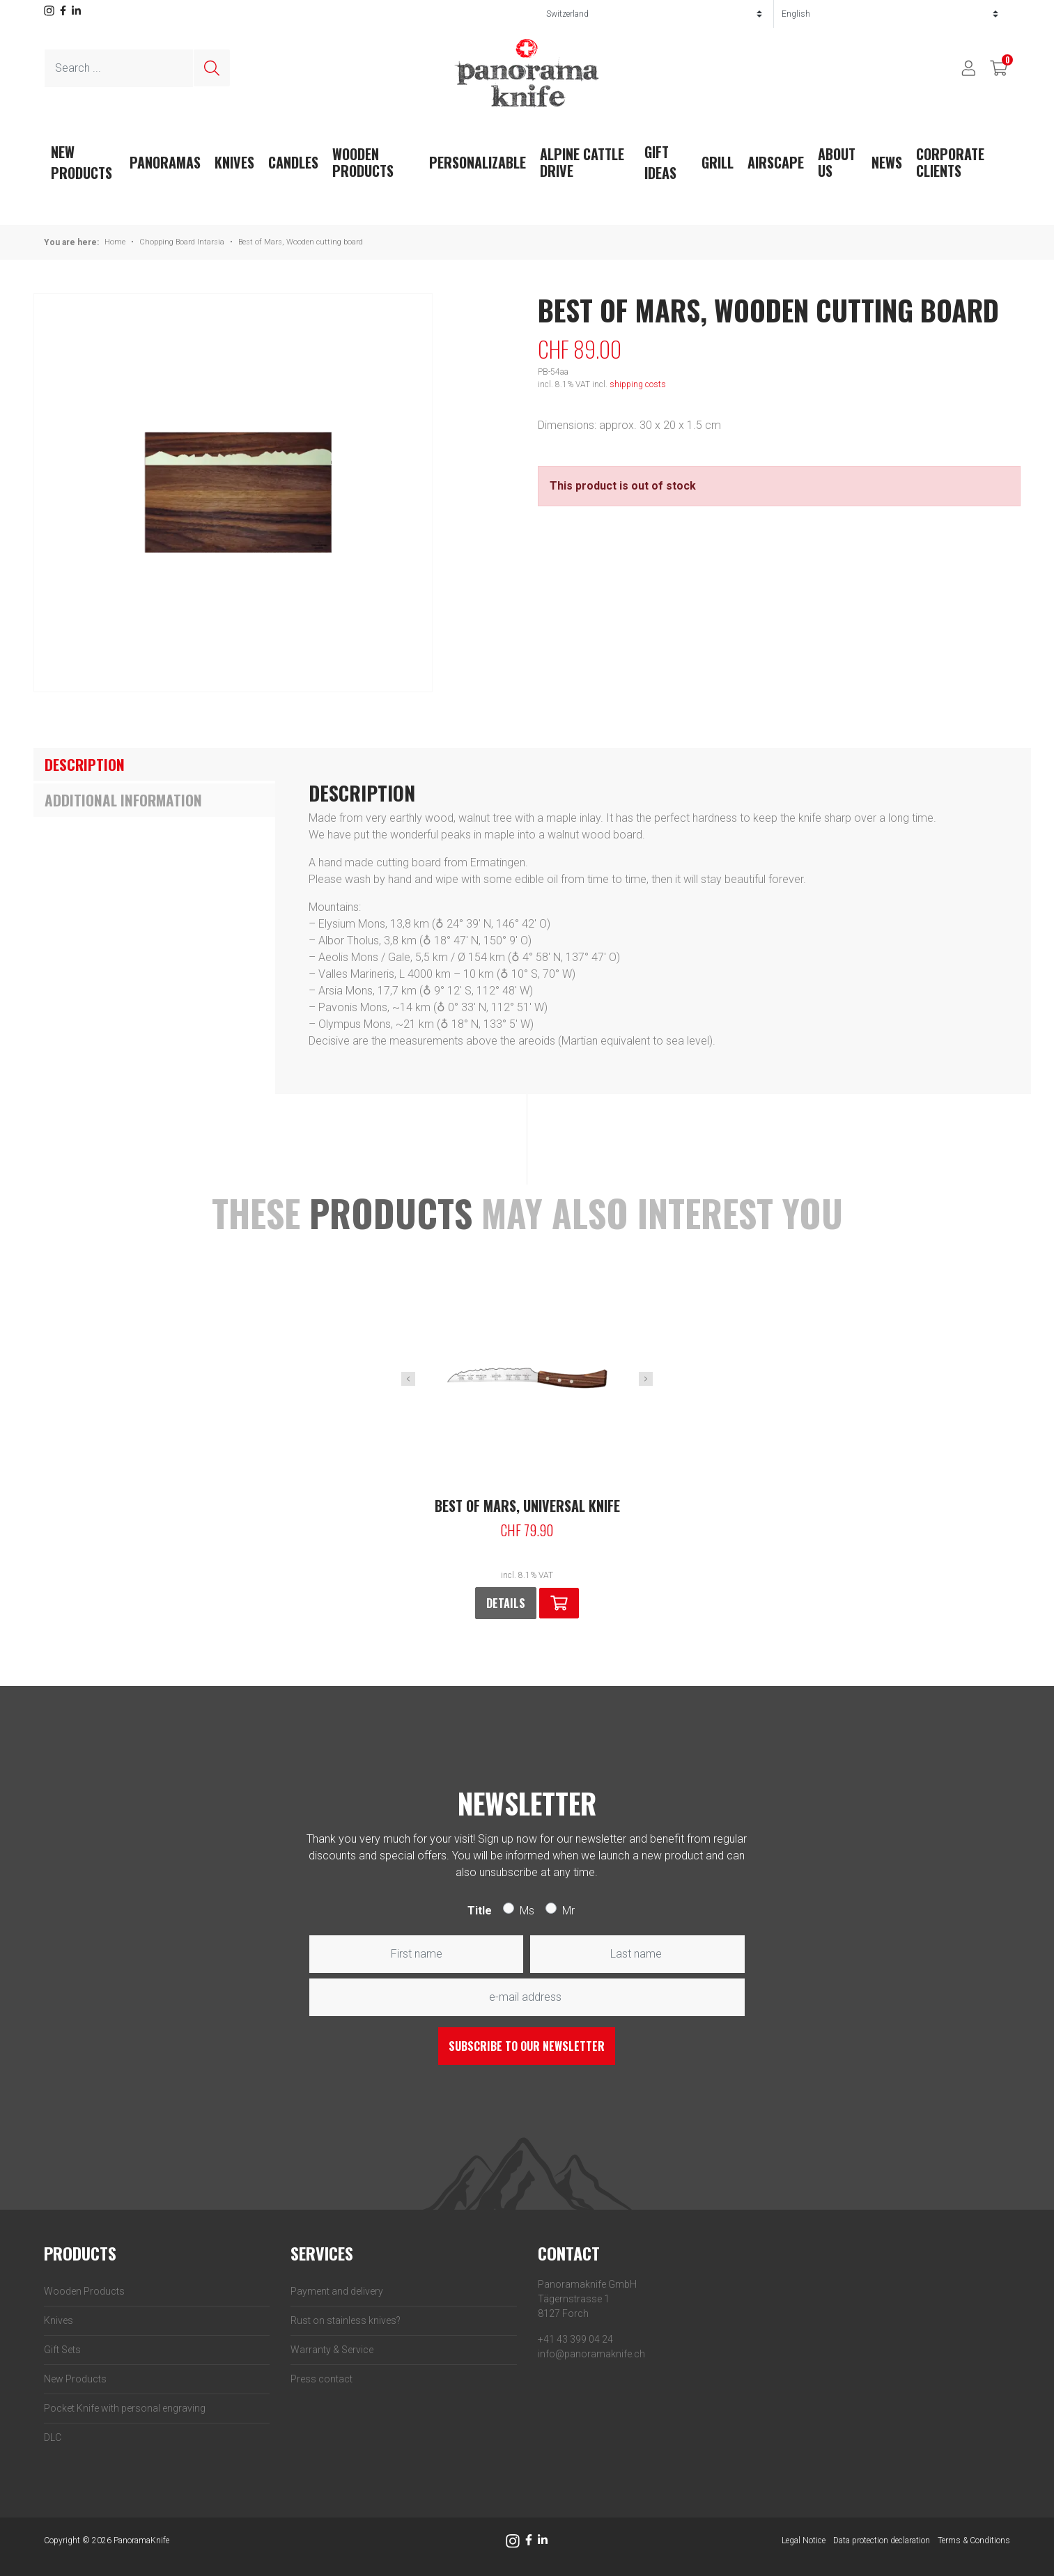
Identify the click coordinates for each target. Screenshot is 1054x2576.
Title (479, 1910)
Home (114, 242)
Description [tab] (85, 764)
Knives (234, 162)
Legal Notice (804, 2540)
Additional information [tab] (123, 800)
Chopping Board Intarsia (181, 242)
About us (836, 162)
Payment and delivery (336, 2291)
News (886, 162)
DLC (52, 2437)
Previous (408, 1379)
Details (505, 1603)
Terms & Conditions (974, 2540)
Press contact (321, 2378)
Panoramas (165, 162)
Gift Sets (62, 2349)
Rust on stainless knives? (345, 2320)
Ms (527, 1910)
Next (646, 1379)
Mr (568, 1910)
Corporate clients (950, 162)
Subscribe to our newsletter (527, 2046)
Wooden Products (363, 162)
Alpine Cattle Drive (582, 162)
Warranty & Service (331, 2349)
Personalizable (477, 162)
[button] (559, 1603)
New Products (75, 2378)
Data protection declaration (881, 2540)
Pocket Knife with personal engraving (125, 2408)
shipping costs (638, 384)
